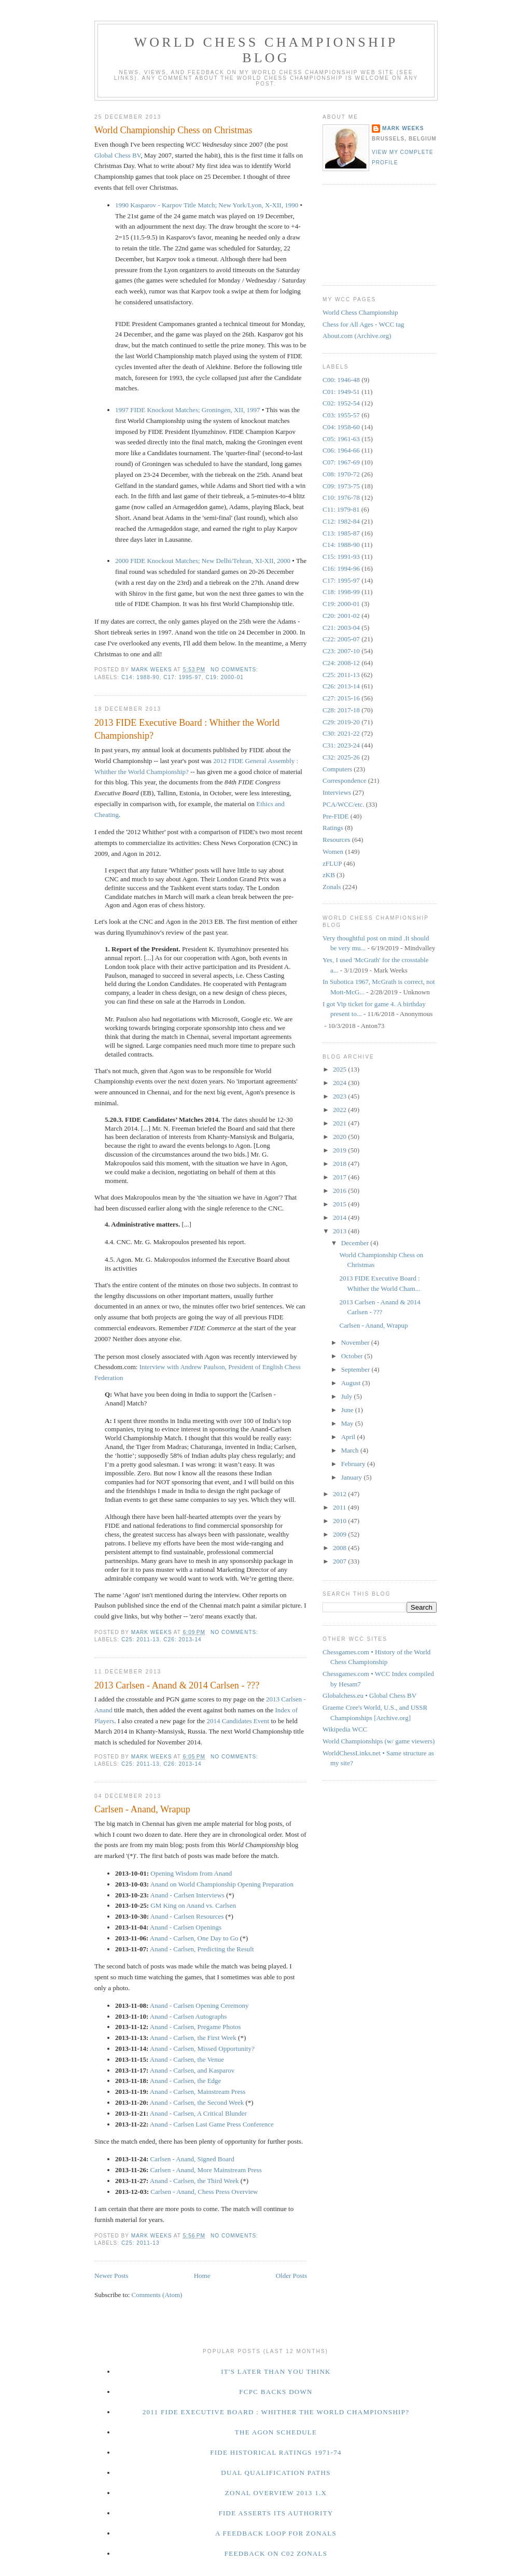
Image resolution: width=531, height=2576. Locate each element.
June (348, 1410)
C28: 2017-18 (341, 710)
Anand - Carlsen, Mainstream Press (198, 2091)
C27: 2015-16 (341, 698)
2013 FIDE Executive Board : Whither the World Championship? (187, 729)
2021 (340, 1123)
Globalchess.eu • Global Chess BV (369, 1695)
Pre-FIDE (336, 816)
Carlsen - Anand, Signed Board (192, 2159)
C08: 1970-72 (341, 474)
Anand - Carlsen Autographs (188, 2016)
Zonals (332, 887)
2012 (340, 1494)
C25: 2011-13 (140, 1639)
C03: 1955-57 (341, 415)
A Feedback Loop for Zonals (276, 2533)
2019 (340, 1150)
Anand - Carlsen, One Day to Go (194, 1938)
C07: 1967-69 (341, 462)
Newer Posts (111, 2275)
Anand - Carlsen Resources (187, 1916)
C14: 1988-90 (140, 677)
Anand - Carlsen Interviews (187, 1895)
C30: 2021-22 (341, 733)
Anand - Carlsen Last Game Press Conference (212, 2124)
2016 (340, 1190)
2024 (340, 1083)
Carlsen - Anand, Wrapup (142, 1809)
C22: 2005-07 (341, 639)
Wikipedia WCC (345, 1729)
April (349, 1437)
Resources (336, 839)
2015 (340, 1204)
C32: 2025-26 (341, 757)
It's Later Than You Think (276, 2371)
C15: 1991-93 (341, 556)
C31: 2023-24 (341, 745)
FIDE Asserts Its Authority (275, 2513)
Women (333, 851)
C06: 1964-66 (341, 450)
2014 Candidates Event (238, 1721)
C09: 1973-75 (341, 486)
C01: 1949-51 (341, 392)
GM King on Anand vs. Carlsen (193, 1905)
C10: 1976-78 (341, 497)
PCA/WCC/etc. (344, 804)
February (354, 1464)
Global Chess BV (117, 155)
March (350, 1450)
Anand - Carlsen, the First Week (193, 2038)
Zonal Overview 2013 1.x (276, 2493)
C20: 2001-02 (341, 616)
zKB (329, 875)
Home (202, 2275)
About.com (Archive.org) (357, 336)
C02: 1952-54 (341, 403)
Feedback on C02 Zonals (276, 2553)
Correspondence (344, 780)
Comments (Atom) (157, 2295)
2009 (340, 1534)
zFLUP (332, 863)
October (353, 1356)
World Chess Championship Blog (266, 50)
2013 (340, 1231)
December (356, 1243)
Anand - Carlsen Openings (185, 1927)
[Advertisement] (369, 233)
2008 (340, 1548)
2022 (340, 1110)
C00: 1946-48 (341, 380)
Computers (337, 769)
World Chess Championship (360, 312)
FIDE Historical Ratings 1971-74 (276, 2452)
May (348, 1423)
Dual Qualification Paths (276, 2472)
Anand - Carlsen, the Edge (185, 2081)
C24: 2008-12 (341, 663)
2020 (340, 1137)
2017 (340, 1177)
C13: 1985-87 (341, 533)
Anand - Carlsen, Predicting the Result (202, 1949)
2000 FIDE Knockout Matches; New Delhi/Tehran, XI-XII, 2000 (202, 561)
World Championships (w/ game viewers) (379, 1741)
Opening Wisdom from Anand (191, 1873)
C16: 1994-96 (341, 568)
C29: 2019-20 (341, 722)
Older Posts (291, 2275)
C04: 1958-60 (341, 427)
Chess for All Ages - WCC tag (363, 324)
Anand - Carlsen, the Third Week (194, 2181)
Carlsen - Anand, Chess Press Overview (204, 2191)
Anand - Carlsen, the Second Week (197, 2102)
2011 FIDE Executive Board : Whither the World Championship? (276, 2412)
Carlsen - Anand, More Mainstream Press (206, 2170)
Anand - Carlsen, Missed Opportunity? (202, 2048)
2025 (340, 1069)
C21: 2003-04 (341, 627)
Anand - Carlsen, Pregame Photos (195, 2027)
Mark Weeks (403, 128)
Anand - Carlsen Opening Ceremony (199, 2005)
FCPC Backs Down (276, 2392)
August (351, 1383)
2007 (340, 1561)
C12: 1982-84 (341, 521)
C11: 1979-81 (341, 509)
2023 (340, 1096)
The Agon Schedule (276, 2432)
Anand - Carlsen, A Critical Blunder (198, 2113)
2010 (340, 1521)
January (352, 1477)
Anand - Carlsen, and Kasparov (192, 2070)
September (356, 1369)
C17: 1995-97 (182, 677)
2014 (340, 1217)
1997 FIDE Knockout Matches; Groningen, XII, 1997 (187, 410)
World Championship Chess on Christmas (173, 130)
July (347, 1396)
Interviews (337, 792)
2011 (340, 1507)
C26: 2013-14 (182, 1639)
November (356, 1342)
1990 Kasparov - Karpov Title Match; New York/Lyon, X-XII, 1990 (206, 205)
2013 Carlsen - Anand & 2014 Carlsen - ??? (176, 1685)
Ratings (333, 828)
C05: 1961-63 (341, 439)
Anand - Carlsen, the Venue (187, 2059)
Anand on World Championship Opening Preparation (222, 1884)
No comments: (235, 669)
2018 (340, 1163)
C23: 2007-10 (341, 651)
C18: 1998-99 (341, 592)
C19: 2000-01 (224, 677)
